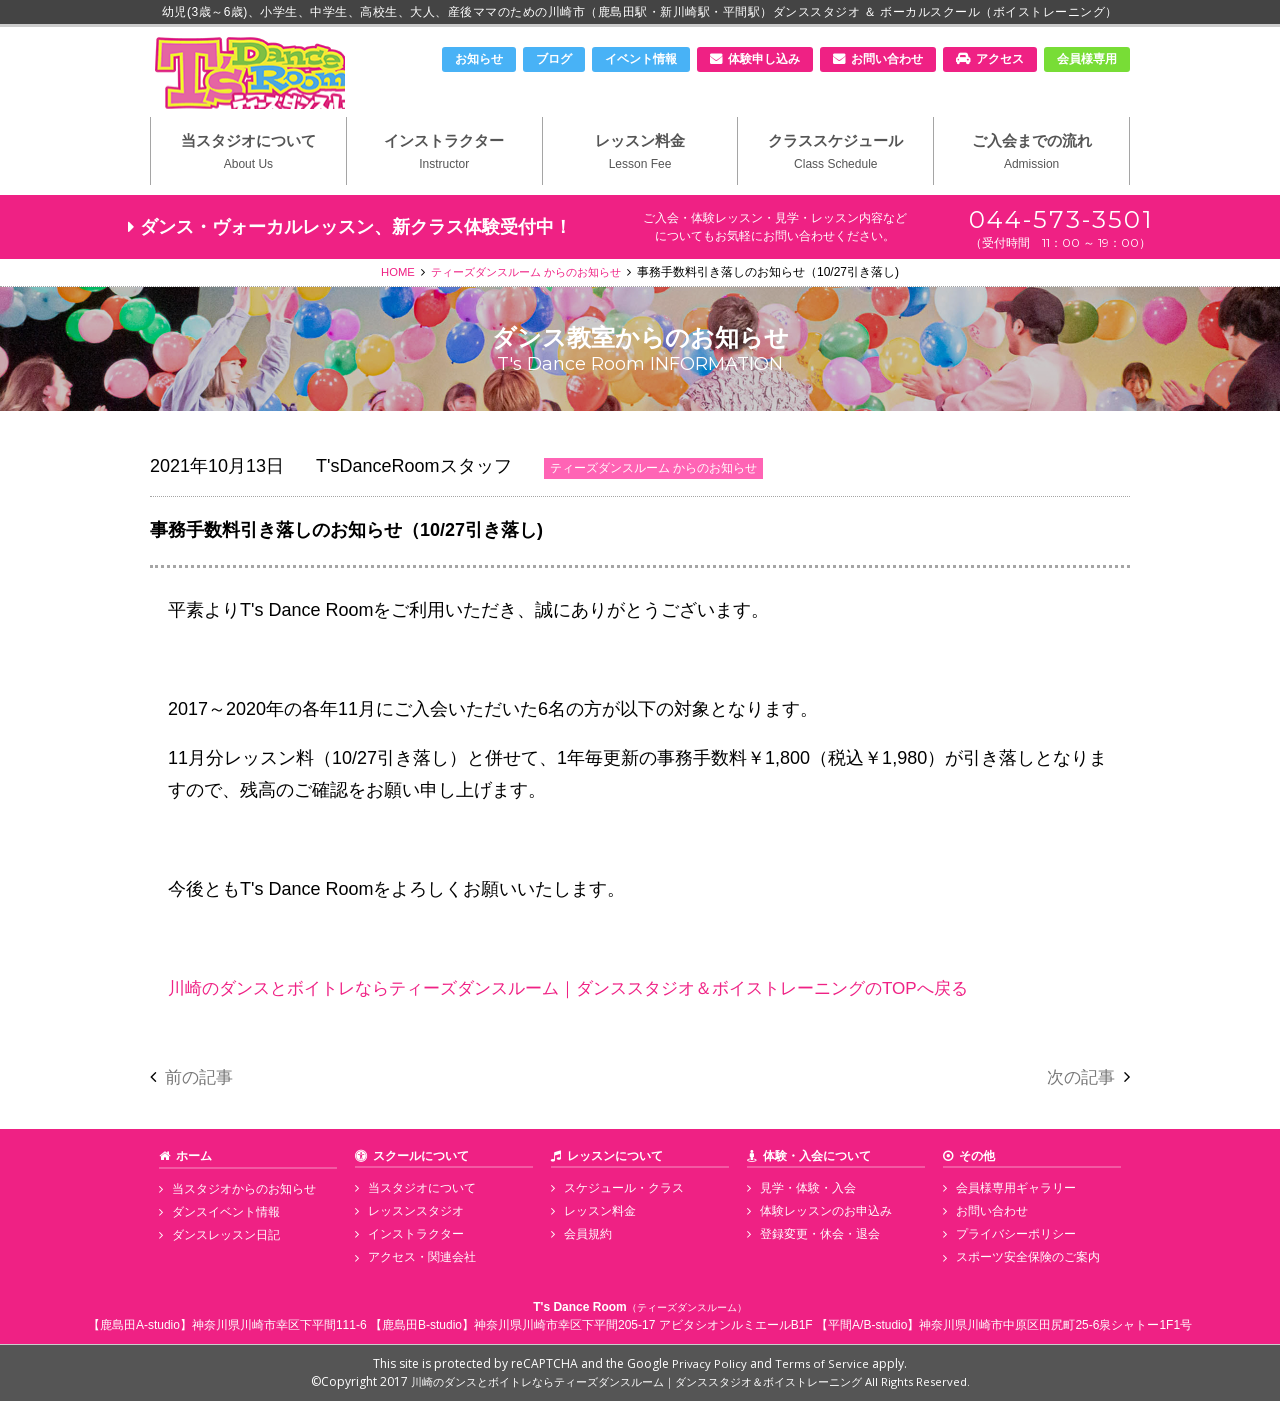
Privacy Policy (710, 1368)
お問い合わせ (887, 59)
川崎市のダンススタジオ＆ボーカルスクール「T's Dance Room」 (255, 77)
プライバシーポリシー (1013, 1242)
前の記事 (201, 1086)
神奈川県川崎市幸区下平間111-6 (279, 1330)
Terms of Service (823, 1368)
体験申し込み (764, 59)
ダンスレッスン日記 (223, 1242)
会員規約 (585, 1242)
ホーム (194, 1165)
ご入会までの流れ (1031, 161)
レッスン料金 (640, 161)
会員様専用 (1087, 59)
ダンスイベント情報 (223, 1220)
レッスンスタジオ (413, 1220)
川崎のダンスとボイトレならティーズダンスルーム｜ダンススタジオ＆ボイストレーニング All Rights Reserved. (690, 1386)
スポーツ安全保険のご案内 (1025, 1264)
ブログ (554, 59)
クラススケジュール (835, 161)
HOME (389, 281)
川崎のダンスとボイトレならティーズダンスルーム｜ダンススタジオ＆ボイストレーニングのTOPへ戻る (591, 997)
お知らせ (479, 59)
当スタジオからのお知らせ (241, 1197)
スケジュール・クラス (621, 1197)
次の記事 (1079, 1086)
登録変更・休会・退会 (817, 1242)
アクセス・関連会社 (419, 1264)
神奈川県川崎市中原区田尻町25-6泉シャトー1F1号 (1055, 1330)
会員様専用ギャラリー (1013, 1197)
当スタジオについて (248, 161)
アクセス (1000, 59)
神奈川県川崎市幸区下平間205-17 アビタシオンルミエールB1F (643, 1330)
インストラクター (444, 161)
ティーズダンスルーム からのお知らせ (526, 281)
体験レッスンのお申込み (823, 1220)
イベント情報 (641, 59)
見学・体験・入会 (805, 1197)
